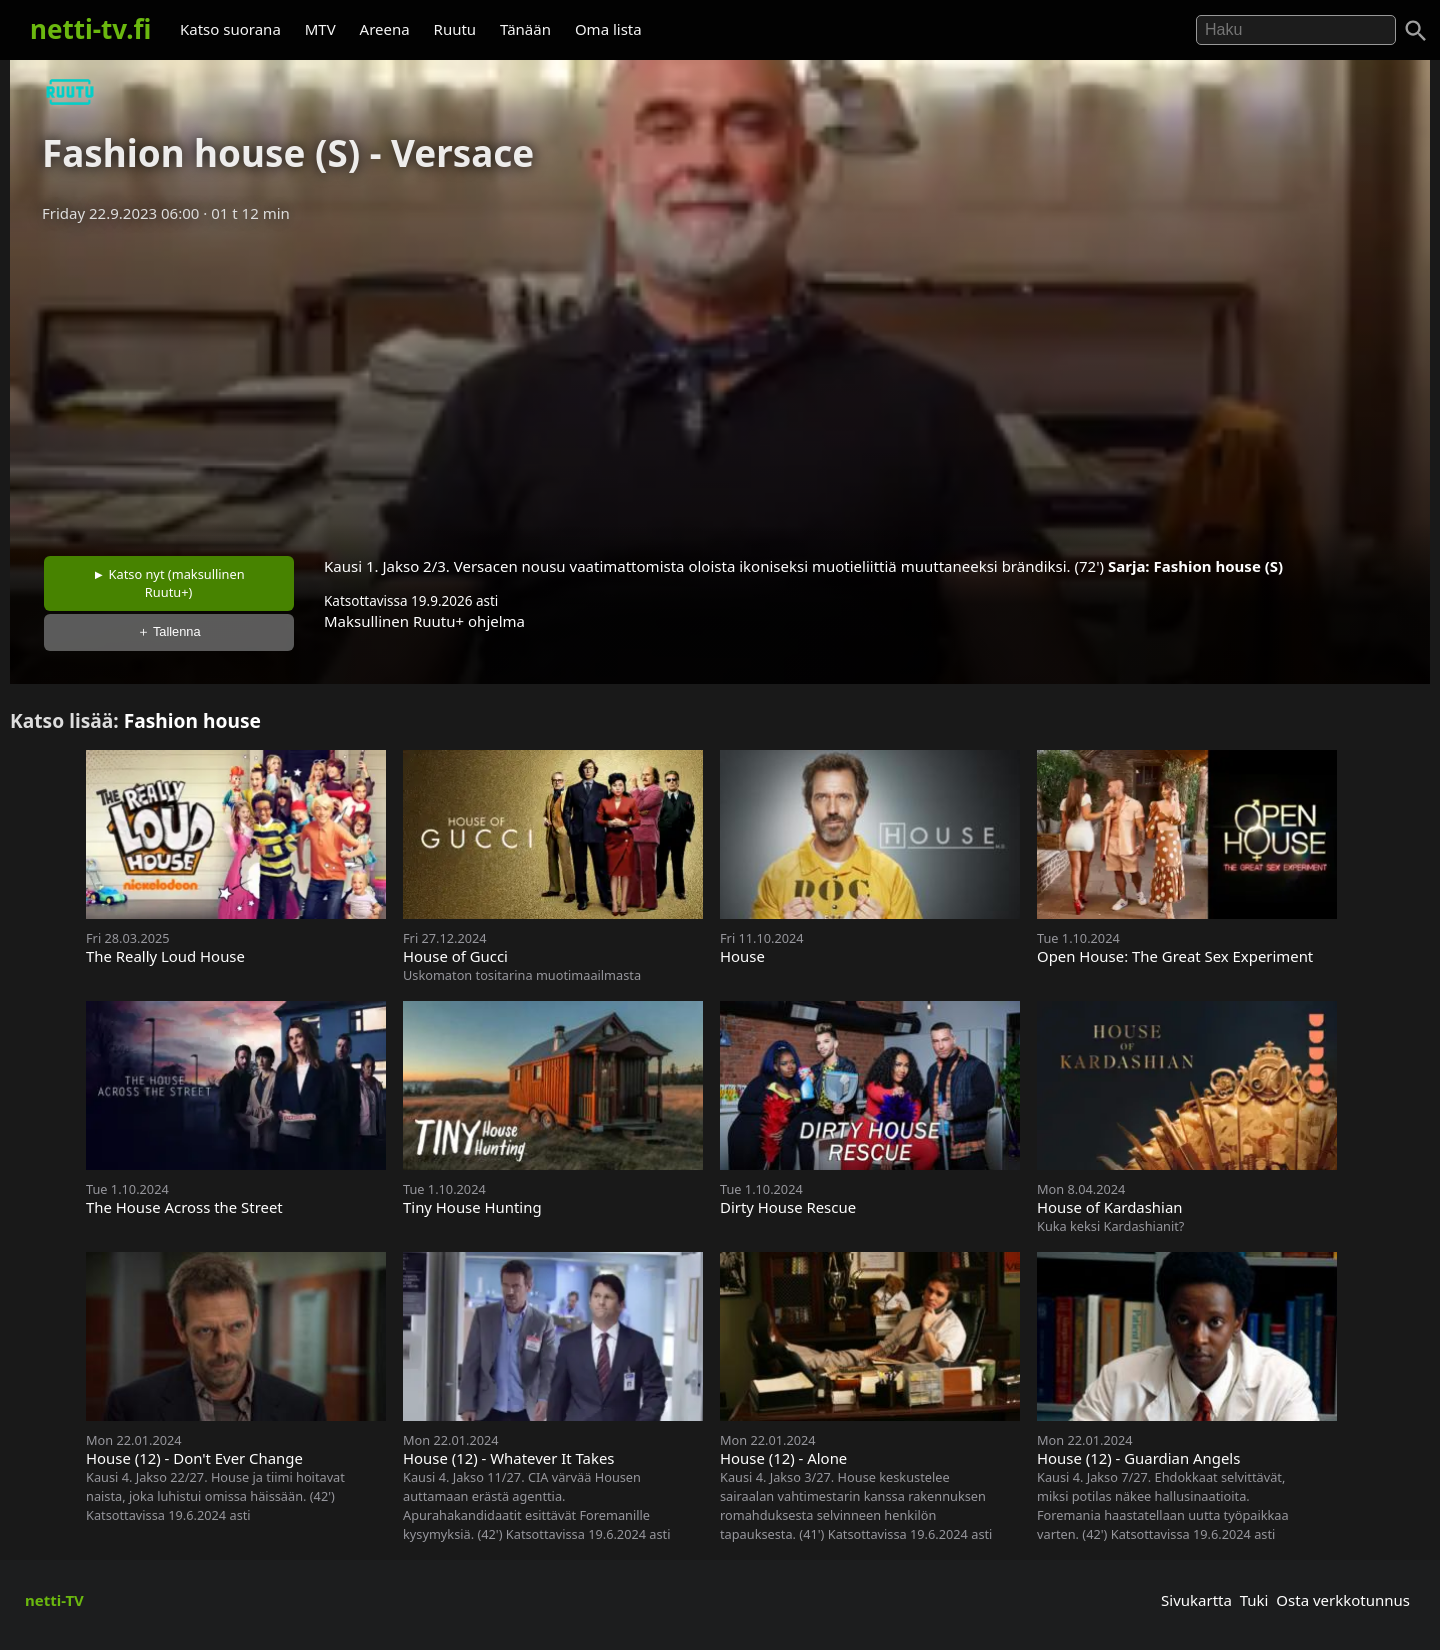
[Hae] (1296, 30)
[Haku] (1416, 31)
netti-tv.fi (90, 29)
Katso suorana (230, 29)
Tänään (525, 29)
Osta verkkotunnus (1343, 1600)
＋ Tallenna (169, 631)
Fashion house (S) (1218, 566)
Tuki (1254, 1600)
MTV (320, 29)
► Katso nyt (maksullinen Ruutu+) (169, 583)
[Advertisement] (720, 383)
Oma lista (608, 29)
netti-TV (54, 1600)
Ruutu (455, 29)
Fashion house (192, 720)
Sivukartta (1196, 1600)
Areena (385, 29)
